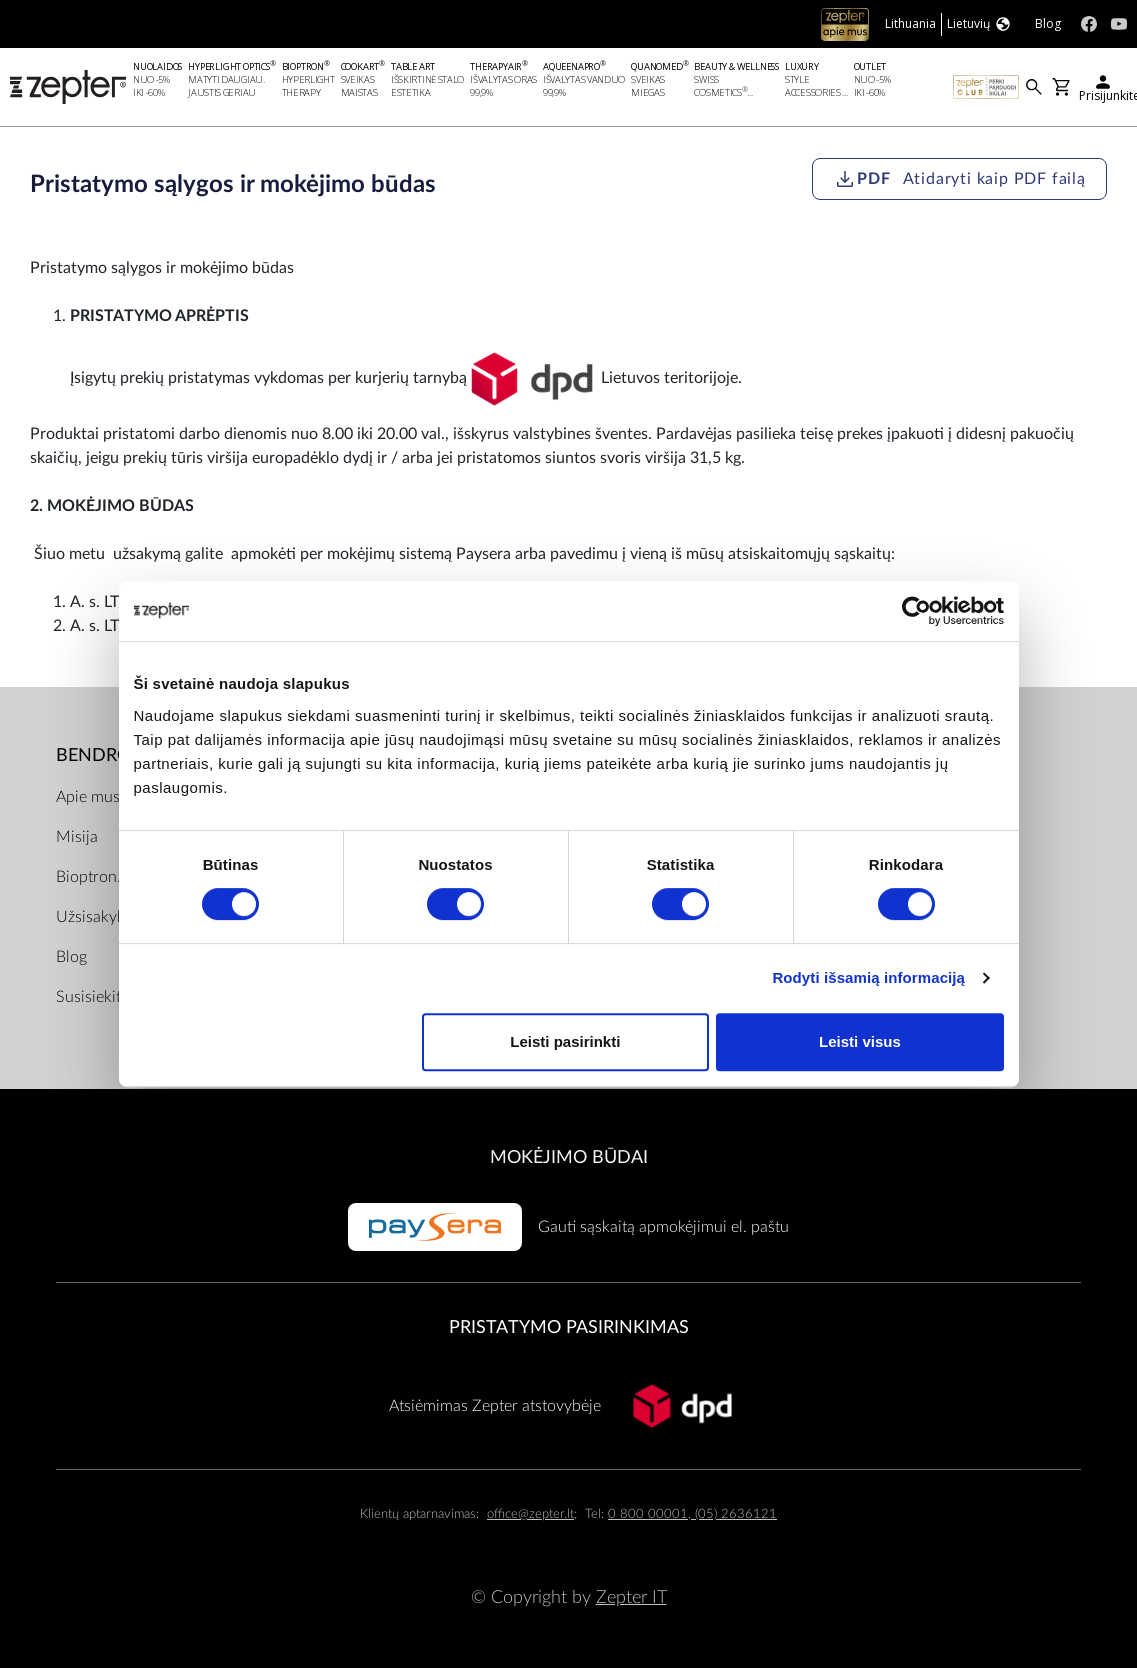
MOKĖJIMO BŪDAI (569, 1157)
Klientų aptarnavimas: (419, 1514)
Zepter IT (631, 1598)
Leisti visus (860, 1041)
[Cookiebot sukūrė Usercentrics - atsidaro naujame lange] (916, 611)
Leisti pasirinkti (565, 1041)
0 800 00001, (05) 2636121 (692, 1514)
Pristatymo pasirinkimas (569, 1328)
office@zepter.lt (530, 1514)
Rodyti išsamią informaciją (868, 977)
